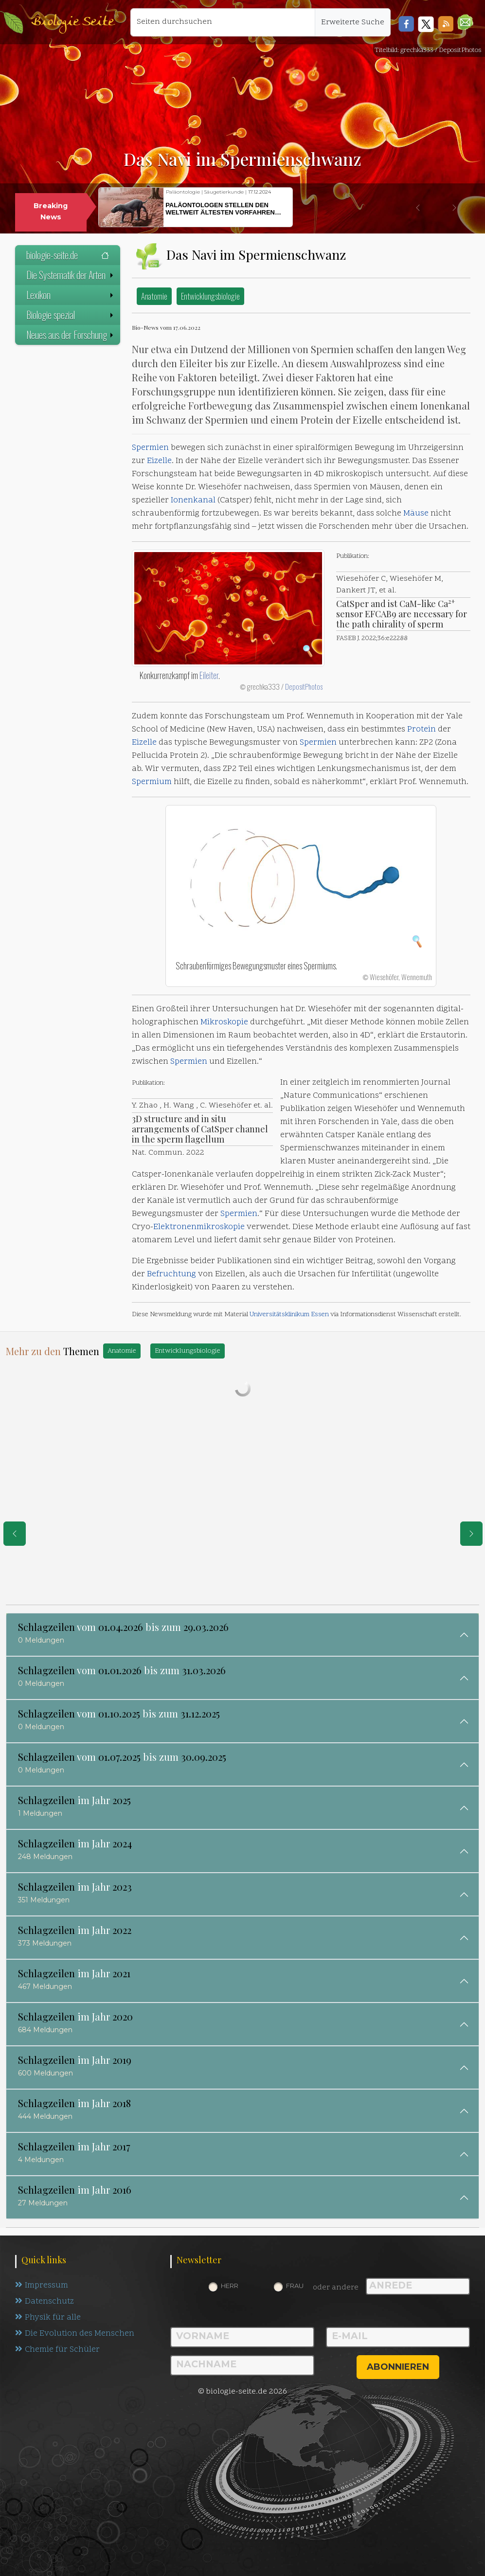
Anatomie (154, 296)
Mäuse (416, 513)
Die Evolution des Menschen (74, 2334)
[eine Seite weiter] (471, 1533)
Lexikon (70, 294)
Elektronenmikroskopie (199, 1227)
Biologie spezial (70, 314)
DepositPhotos (304, 686)
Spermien (150, 448)
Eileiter (208, 675)
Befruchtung (171, 1274)
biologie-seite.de (67, 255)
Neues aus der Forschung (70, 334)
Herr (229, 2286)
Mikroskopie (224, 1022)
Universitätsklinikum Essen (289, 1314)
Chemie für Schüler (57, 2350)
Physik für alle (48, 2318)
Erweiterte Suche (352, 22)
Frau (295, 2286)
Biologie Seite (72, 22)
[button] (465, 22)
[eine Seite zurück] (14, 1533)
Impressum (41, 2285)
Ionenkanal (193, 500)
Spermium (152, 782)
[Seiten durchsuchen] (222, 22)
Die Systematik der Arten (70, 275)
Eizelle (159, 461)
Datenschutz (44, 2302)
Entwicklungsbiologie (210, 296)
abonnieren (398, 2366)
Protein (421, 729)
